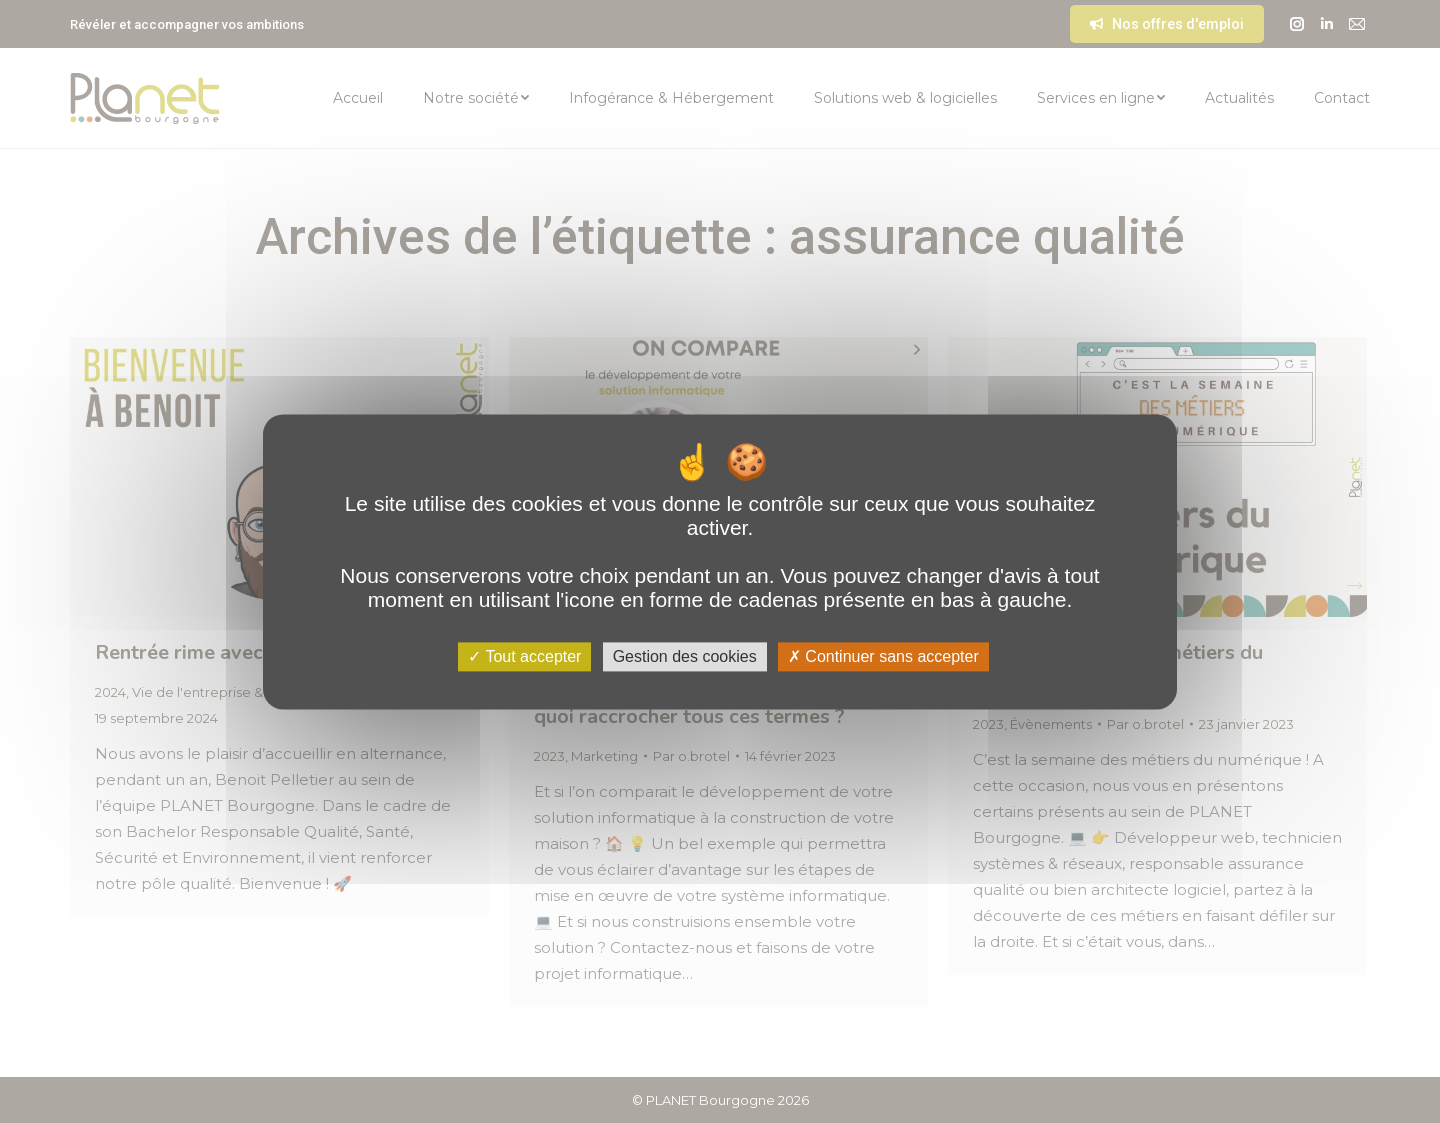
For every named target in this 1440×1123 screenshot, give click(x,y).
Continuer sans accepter (883, 656)
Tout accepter (524, 656)
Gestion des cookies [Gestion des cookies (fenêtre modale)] (685, 656)
